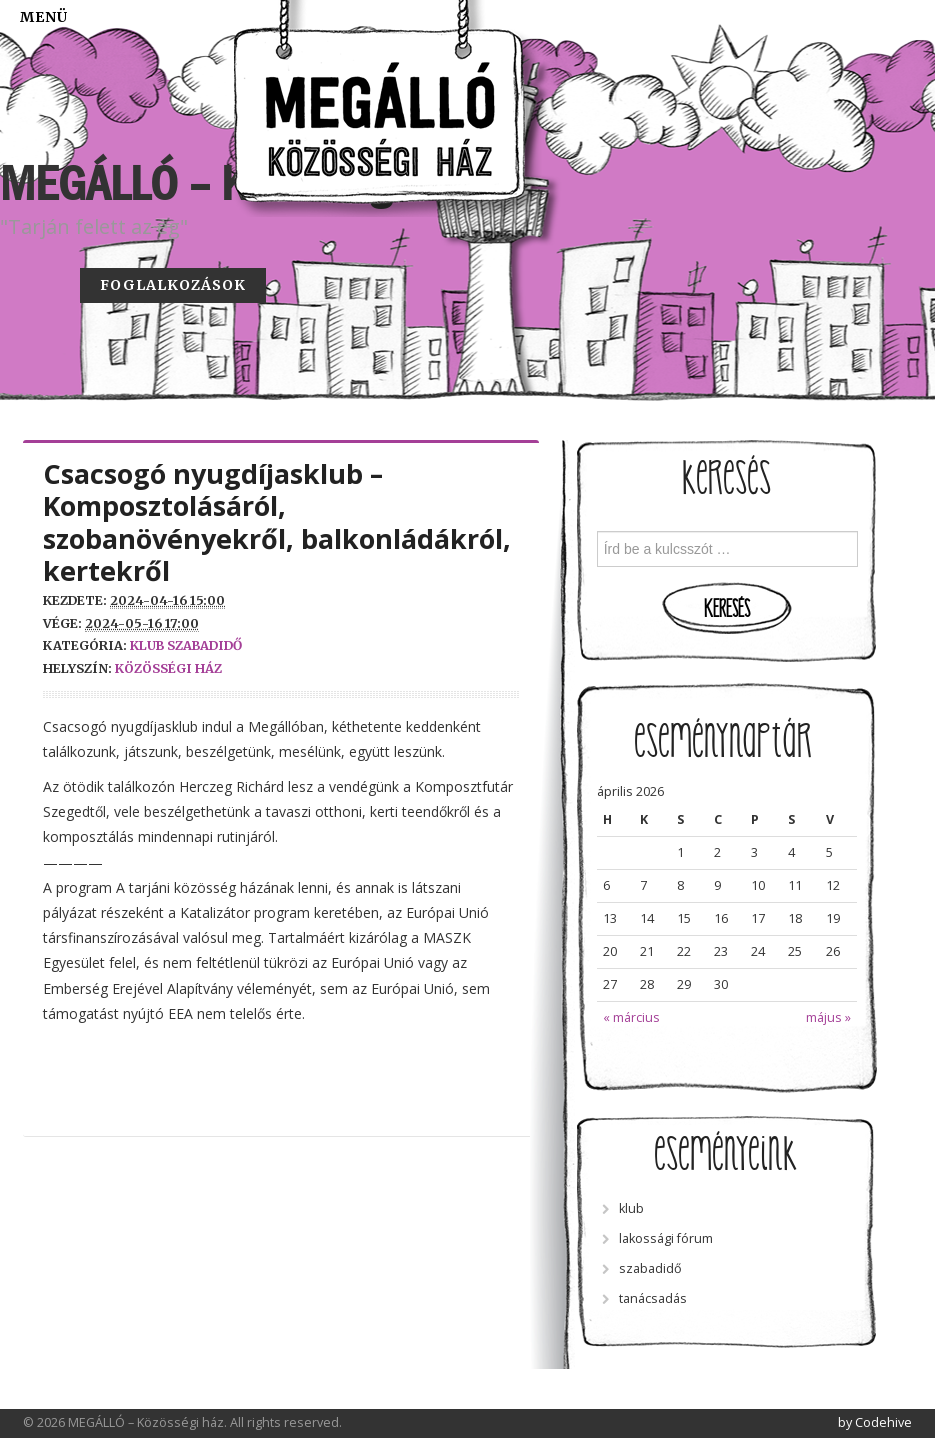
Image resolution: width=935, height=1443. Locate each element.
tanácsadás (653, 1298)
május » (828, 1017)
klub (147, 645)
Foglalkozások (173, 285)
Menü (44, 17)
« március (631, 1017)
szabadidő (204, 645)
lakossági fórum (666, 1238)
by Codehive (875, 1422)
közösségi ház (168, 668)
